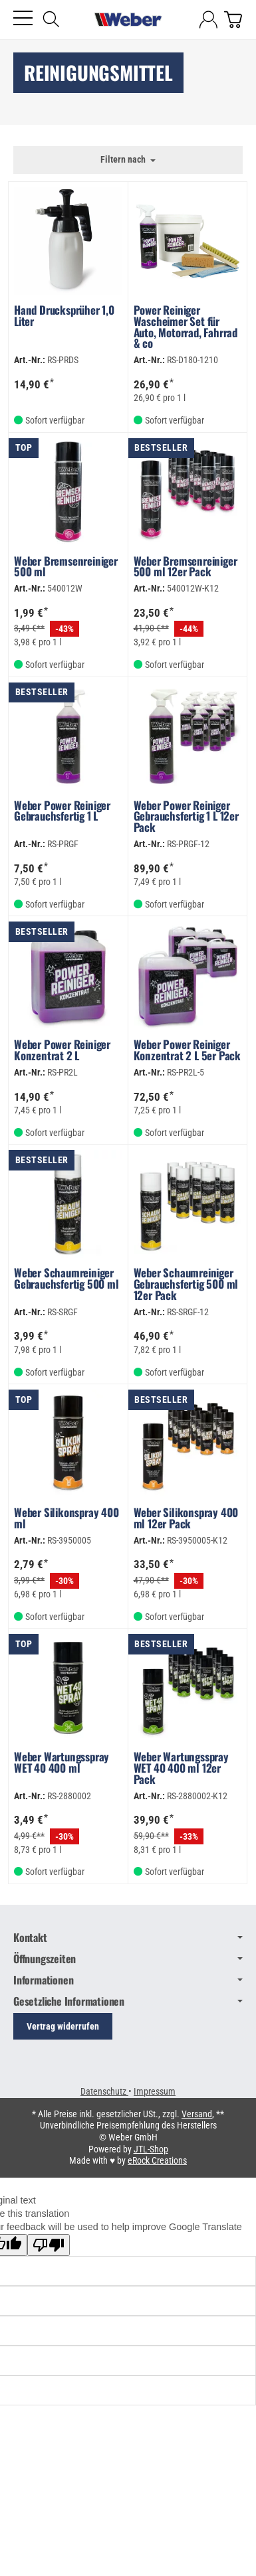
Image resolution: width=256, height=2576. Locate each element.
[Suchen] (51, 19)
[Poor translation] (48, 2245)
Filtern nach (128, 159)
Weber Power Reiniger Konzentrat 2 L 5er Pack (187, 1051)
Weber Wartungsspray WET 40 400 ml (61, 1763)
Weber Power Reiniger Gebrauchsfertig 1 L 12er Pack (186, 818)
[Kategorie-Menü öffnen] (23, 18)
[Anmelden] (208, 19)
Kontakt (128, 1937)
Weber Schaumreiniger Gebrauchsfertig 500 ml (66, 1279)
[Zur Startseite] (128, 20)
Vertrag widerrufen (63, 2026)
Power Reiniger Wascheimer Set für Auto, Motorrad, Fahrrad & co (185, 328)
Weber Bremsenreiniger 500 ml (66, 568)
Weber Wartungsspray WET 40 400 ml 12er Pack (181, 1769)
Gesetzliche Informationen (128, 2001)
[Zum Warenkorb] (233, 19)
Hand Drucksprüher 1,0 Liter (64, 317)
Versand (197, 2114)
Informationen (128, 1979)
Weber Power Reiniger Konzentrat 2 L (62, 1051)
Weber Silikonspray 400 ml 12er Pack (186, 1519)
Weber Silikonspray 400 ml (66, 1519)
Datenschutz (104, 2091)
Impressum (155, 2091)
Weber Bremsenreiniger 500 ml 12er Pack (185, 568)
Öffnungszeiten (128, 1958)
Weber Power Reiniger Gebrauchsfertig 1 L (62, 812)
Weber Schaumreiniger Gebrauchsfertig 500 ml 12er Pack (186, 1285)
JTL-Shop (151, 2149)
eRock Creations (157, 2160)
